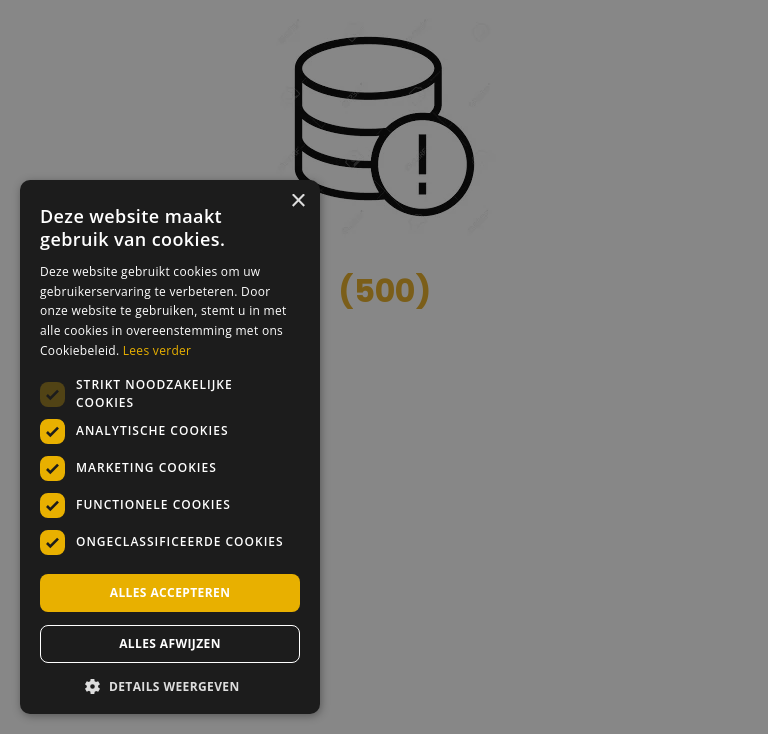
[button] (170, 685)
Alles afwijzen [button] (170, 643)
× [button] (297, 201)
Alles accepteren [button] (170, 592)
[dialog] (384, 367)
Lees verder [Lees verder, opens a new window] (157, 350)
